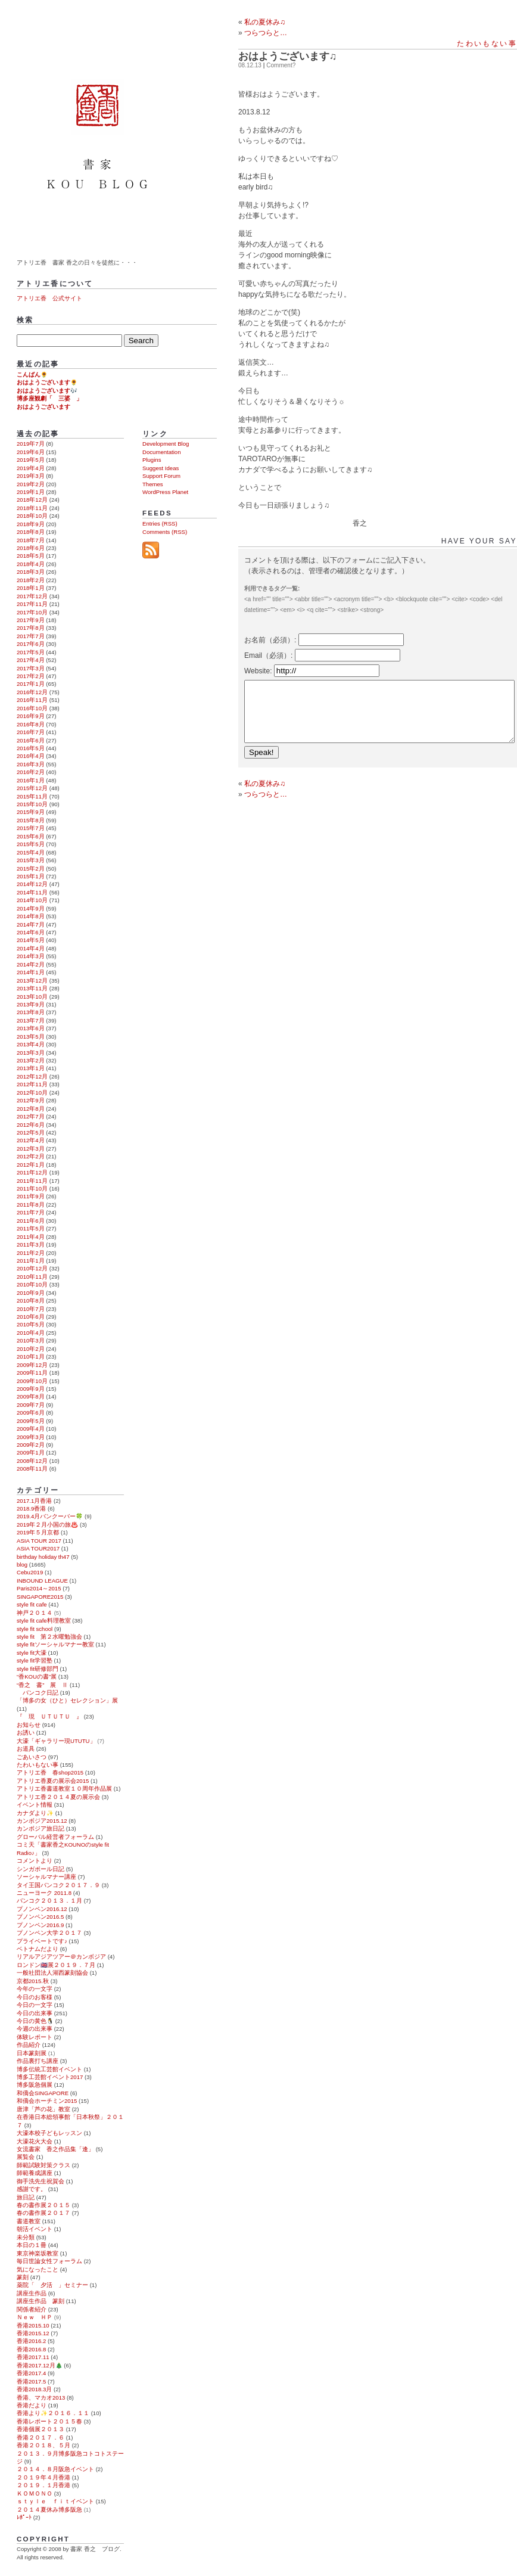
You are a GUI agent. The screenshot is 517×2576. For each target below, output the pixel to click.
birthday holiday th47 (43, 1556)
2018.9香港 (31, 1508)
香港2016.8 (31, 2349)
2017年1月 (31, 683)
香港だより (31, 2405)
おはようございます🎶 (47, 390)
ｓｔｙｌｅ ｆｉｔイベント (55, 2501)
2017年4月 (31, 660)
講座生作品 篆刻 (40, 2301)
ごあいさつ (31, 1757)
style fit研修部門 (37, 1668)
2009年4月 (31, 1428)
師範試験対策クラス (43, 2165)
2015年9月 (31, 812)
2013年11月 (32, 988)
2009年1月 (31, 1452)
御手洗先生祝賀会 (40, 2181)
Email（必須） (267, 655)
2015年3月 (31, 860)
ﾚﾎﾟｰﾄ (24, 2517)
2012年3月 (31, 1148)
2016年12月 (32, 692)
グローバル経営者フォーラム (55, 1837)
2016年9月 (31, 716)
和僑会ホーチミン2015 (47, 2101)
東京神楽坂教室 (37, 2253)
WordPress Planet (165, 492)
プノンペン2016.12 (42, 1909)
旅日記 (26, 2197)
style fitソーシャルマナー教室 (55, 1644)
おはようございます (43, 406)
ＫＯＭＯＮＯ (34, 2493)
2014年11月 (32, 892)
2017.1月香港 (34, 1500)
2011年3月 (31, 1244)
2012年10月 (32, 1092)
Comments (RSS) (164, 532)
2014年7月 (31, 924)
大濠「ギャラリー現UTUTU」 (56, 1741)
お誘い (26, 1732)
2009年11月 (32, 1372)
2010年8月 (31, 1300)
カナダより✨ (35, 1813)
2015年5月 (31, 844)
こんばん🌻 (32, 374)
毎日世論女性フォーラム (49, 2261)
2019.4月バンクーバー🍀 (50, 1516)
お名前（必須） (269, 640)
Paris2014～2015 (39, 1588)
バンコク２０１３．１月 (49, 1900)
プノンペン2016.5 (40, 1916)
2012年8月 (31, 1108)
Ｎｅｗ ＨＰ (34, 2317)
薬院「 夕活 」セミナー (52, 2285)
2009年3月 (31, 1437)
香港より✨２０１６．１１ (53, 2413)
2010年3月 (31, 1340)
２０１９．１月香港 (43, 2485)
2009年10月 (32, 1381)
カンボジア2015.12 (42, 1820)
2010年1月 (31, 1356)
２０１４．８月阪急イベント (55, 2469)
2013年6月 (31, 1028)
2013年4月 (31, 1044)
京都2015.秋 (33, 1981)
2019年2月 (31, 484)
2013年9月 (31, 1004)
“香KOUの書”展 (37, 1676)
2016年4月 (31, 756)
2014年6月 (31, 932)
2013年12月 (32, 980)
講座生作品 (31, 2293)
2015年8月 (31, 820)
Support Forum (161, 476)
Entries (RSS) (159, 523)
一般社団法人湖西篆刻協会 (52, 1972)
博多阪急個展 (34, 2084)
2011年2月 (31, 1253)
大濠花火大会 (34, 2141)
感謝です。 (31, 2189)
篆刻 (23, 2277)
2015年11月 (32, 796)
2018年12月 (32, 499)
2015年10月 (32, 804)
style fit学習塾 (34, 1660)
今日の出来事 (34, 2013)
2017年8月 (31, 627)
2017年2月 (31, 676)
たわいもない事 (487, 43)
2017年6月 (31, 644)
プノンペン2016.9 (40, 1925)
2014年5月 (31, 940)
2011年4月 (31, 1236)
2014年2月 (31, 964)
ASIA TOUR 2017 (39, 1540)
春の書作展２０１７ (43, 2213)
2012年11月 (32, 1084)
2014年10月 (32, 900)
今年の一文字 (34, 1988)
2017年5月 (31, 652)
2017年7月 (31, 636)
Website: (259, 671)
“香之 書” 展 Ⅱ (42, 1685)
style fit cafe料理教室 (44, 1620)
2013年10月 (32, 996)
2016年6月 (31, 740)
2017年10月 (32, 612)
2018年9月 (31, 524)
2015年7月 (31, 828)
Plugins (151, 459)
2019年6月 (31, 452)
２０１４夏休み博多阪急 (49, 2509)
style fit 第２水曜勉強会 (49, 1636)
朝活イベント (34, 2229)
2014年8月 (31, 916)
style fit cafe (32, 1604)
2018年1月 (31, 588)
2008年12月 (32, 1461)
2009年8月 (31, 1396)
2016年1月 (31, 780)
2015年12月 (32, 788)
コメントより (34, 1860)
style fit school (34, 1629)
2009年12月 (32, 1365)
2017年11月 (32, 604)
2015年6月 (31, 836)
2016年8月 (31, 724)
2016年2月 (31, 772)
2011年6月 (31, 1220)
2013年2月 (31, 1060)
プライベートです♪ (42, 1941)
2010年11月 (32, 1276)
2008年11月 (32, 1468)
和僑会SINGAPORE (42, 2093)
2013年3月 (31, 1052)
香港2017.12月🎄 (40, 2365)
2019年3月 (31, 476)
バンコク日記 (37, 1692)
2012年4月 (31, 1140)
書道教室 (29, 2221)
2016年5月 (31, 748)
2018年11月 (32, 508)
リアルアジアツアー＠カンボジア (61, 1956)
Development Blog (165, 443)
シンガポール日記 (40, 1869)
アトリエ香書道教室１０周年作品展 (64, 1788)
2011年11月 (32, 1180)
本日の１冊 (31, 2245)
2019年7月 (31, 443)
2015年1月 (31, 876)
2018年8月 (31, 532)
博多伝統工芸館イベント (49, 2069)
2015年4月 (31, 852)
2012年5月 (31, 1132)
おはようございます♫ (287, 55)
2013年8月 (31, 1012)
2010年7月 (31, 1309)
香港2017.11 (33, 2357)
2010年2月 (31, 1349)
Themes (152, 484)
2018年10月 (32, 515)
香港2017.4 (31, 2373)
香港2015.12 (33, 2333)
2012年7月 (31, 1116)
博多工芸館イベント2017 (50, 2077)
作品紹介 (29, 2044)
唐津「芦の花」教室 (43, 2109)
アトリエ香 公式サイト (49, 298)
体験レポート (34, 2037)
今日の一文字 (34, 2005)
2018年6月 (31, 548)
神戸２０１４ (34, 1612)
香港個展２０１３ (40, 2429)
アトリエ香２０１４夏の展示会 (58, 1797)
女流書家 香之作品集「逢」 (55, 2149)
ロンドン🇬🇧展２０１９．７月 (56, 1965)
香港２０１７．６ (40, 2437)
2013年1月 (31, 1068)
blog (22, 1564)
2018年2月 (31, 580)
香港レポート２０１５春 (49, 2421)
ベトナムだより (37, 1949)
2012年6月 (31, 1124)
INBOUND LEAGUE (42, 1580)
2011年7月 (31, 1212)
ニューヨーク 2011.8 (44, 1893)
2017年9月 (31, 620)
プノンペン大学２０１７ (49, 1932)
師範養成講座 (34, 2173)
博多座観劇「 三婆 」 (49, 398)
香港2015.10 (33, 2325)
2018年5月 (31, 555)
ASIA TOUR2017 (38, 1548)
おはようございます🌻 (47, 382)
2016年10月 (32, 708)
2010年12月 (32, 1268)
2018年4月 (31, 564)
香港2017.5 (31, 2381)
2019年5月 (31, 459)
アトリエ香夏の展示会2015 (53, 1781)
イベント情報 (34, 1804)
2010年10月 (32, 1284)
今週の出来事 (34, 2028)
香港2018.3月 (34, 2389)
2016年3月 (31, 764)
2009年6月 (31, 1412)
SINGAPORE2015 (40, 1596)
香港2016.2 (31, 2341)
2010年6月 (31, 1316)
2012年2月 (31, 1156)
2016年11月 (32, 700)
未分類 (26, 2237)
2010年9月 (31, 1292)
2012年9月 (31, 1100)
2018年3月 (31, 571)
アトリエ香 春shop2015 (50, 1772)
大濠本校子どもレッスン (49, 2133)
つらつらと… (265, 794)
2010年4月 (31, 1332)
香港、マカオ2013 (41, 2397)
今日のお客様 (34, 1997)
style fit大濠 (31, 1652)
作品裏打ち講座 (37, 2061)
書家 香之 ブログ (99, 127)
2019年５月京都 (38, 1532)
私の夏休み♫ (264, 22)
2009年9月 (31, 1388)
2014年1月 (31, 972)
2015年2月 (31, 868)
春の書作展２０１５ (43, 2205)
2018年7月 (31, 540)
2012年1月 (31, 1164)
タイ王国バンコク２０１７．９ (58, 1885)
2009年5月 (31, 1421)
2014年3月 (31, 956)
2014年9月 (31, 908)
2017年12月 (32, 596)
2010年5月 (31, 1324)
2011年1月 (31, 1260)
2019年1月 (31, 492)
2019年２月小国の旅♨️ (47, 1524)
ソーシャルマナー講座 (46, 1876)
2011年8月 (31, 1204)
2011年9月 (31, 1196)
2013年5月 (31, 1036)
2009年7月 (31, 1405)
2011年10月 (32, 1188)
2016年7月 (31, 732)
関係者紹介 (31, 2309)
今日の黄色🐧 (35, 2021)
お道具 (26, 1748)
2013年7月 (31, 1020)
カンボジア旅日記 (40, 1828)
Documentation (161, 452)
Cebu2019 (30, 1572)
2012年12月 (32, 1076)
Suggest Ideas (160, 468)
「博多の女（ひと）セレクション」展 (67, 1700)
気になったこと (37, 2269)
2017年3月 (31, 668)
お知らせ (29, 1725)
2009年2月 (31, 1444)
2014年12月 (32, 884)
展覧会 (26, 2157)
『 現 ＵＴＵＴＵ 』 (49, 1716)
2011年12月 (32, 1172)
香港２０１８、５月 (43, 2445)
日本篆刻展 (31, 2053)
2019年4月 (31, 468)
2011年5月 (31, 1228)
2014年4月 (31, 948)
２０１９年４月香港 (43, 2477)
